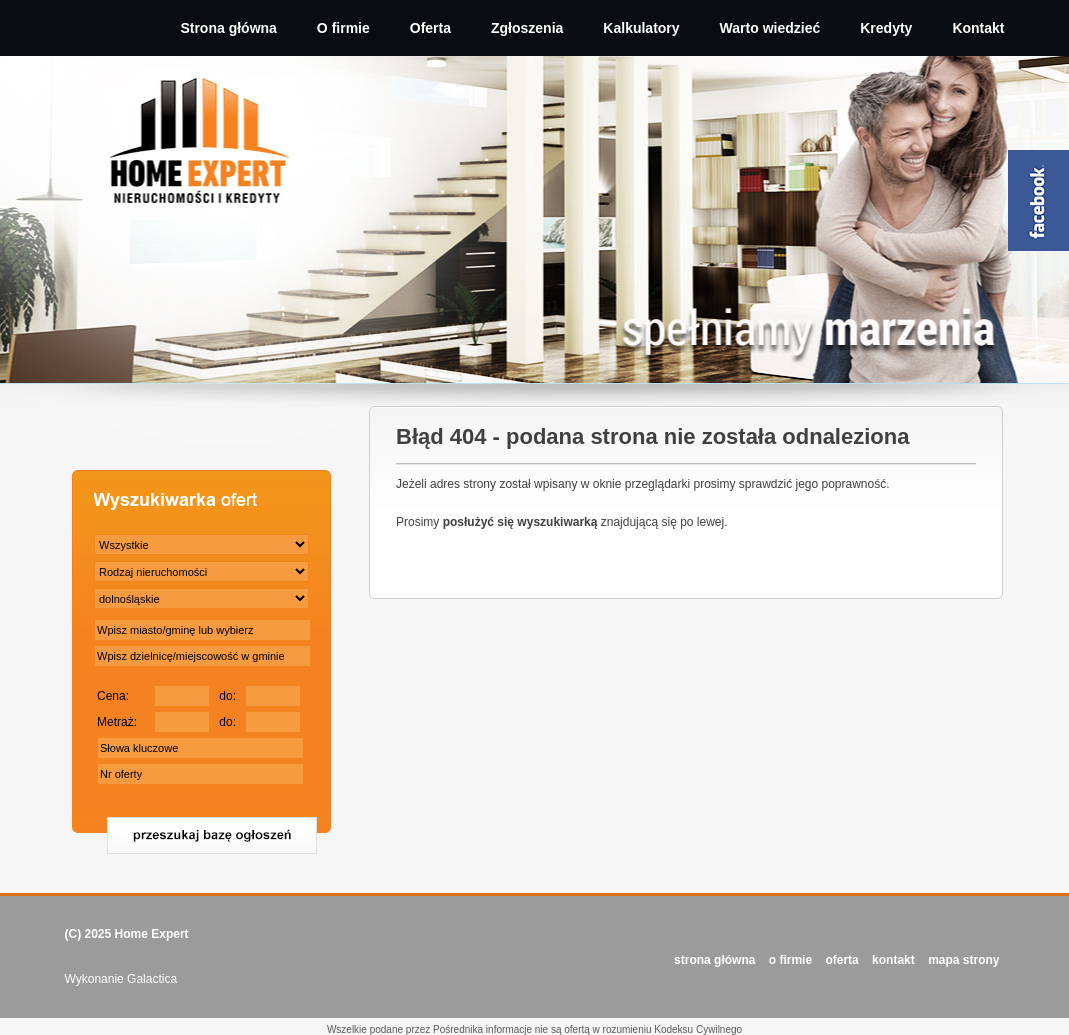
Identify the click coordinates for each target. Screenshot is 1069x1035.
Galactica (152, 979)
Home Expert (152, 934)
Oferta (430, 28)
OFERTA (841, 960)
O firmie (343, 28)
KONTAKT (893, 960)
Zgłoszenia (527, 28)
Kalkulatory (641, 28)
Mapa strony (963, 960)
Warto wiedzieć (770, 28)
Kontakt (978, 28)
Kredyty (886, 28)
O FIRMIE (790, 960)
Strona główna (228, 28)
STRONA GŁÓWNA (714, 960)
